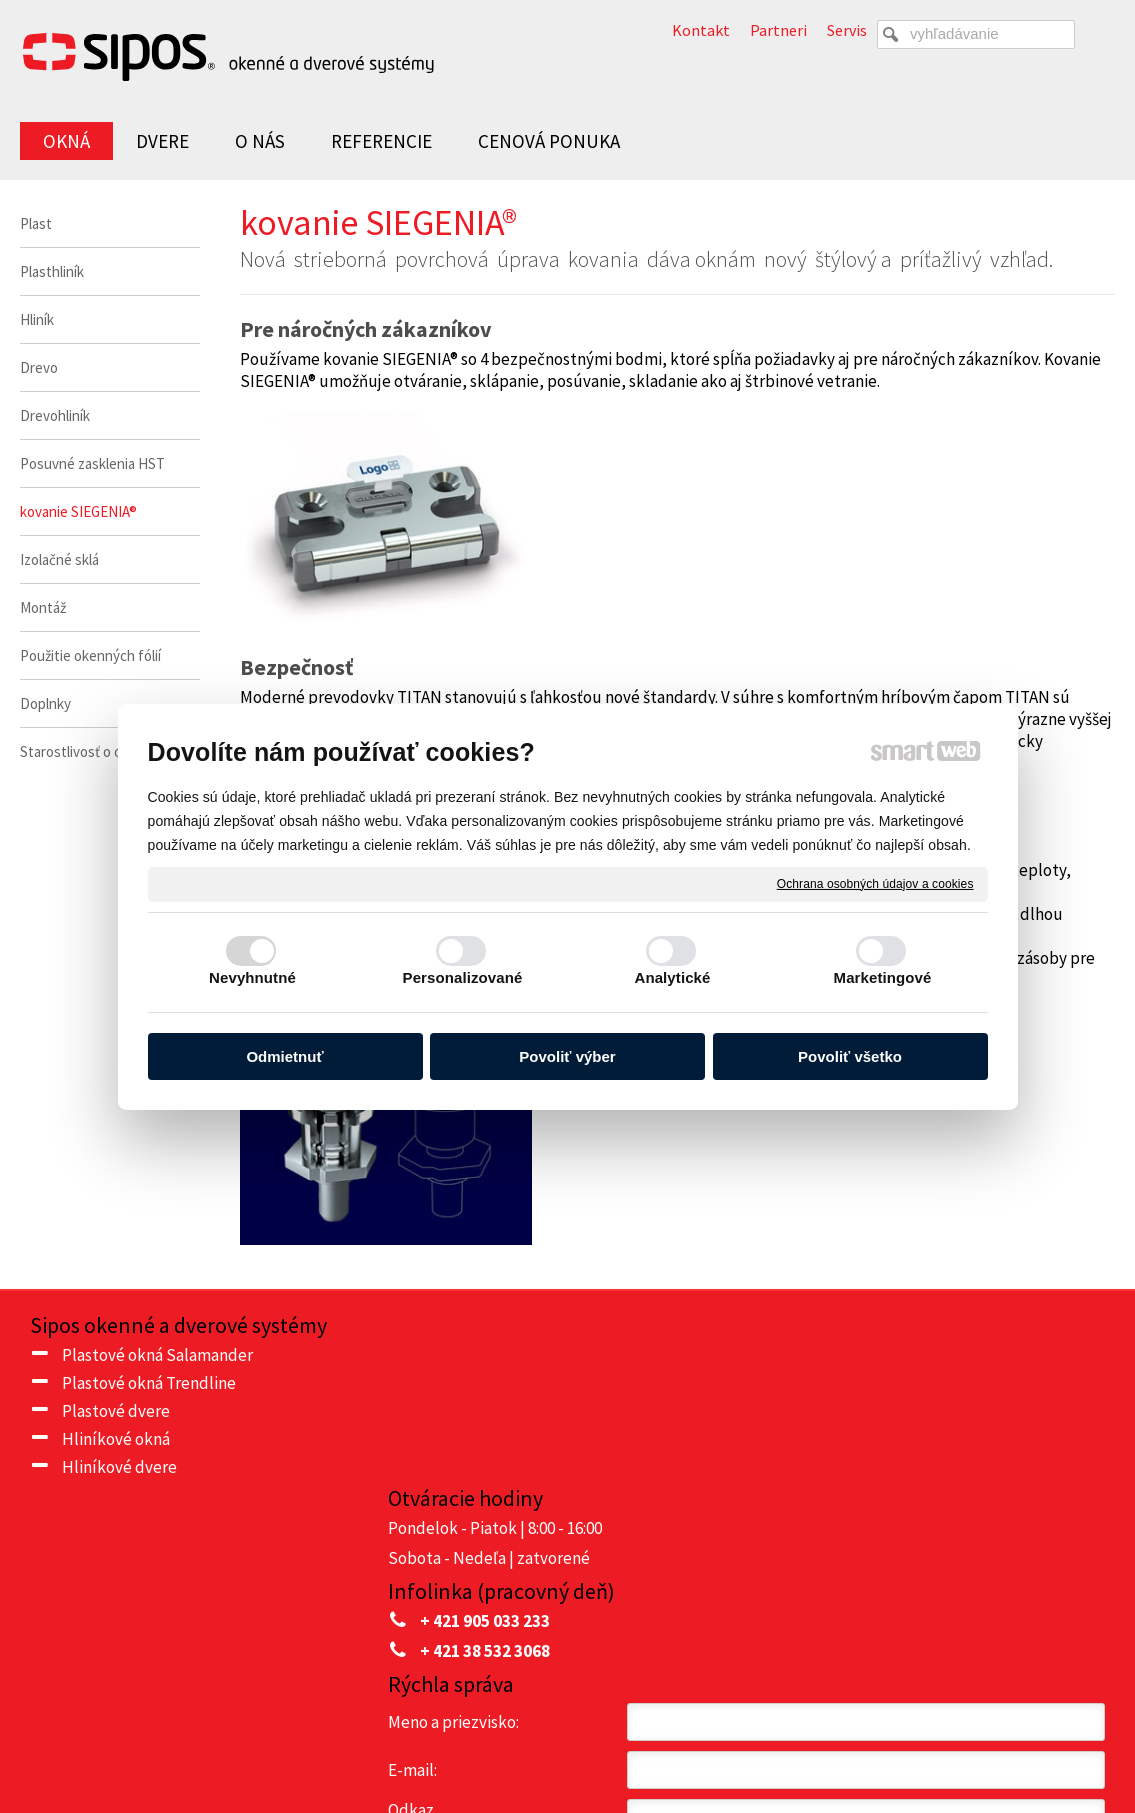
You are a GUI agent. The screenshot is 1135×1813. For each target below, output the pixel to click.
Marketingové (883, 977)
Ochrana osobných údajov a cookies (875, 883)
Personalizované (463, 977)
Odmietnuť (284, 1056)
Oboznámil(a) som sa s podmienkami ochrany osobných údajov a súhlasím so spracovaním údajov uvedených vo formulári (919, 1599)
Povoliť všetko (850, 1056)
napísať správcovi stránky (619, 1744)
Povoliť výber (567, 1056)
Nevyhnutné (252, 977)
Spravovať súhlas (974, 1744)
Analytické (672, 977)
